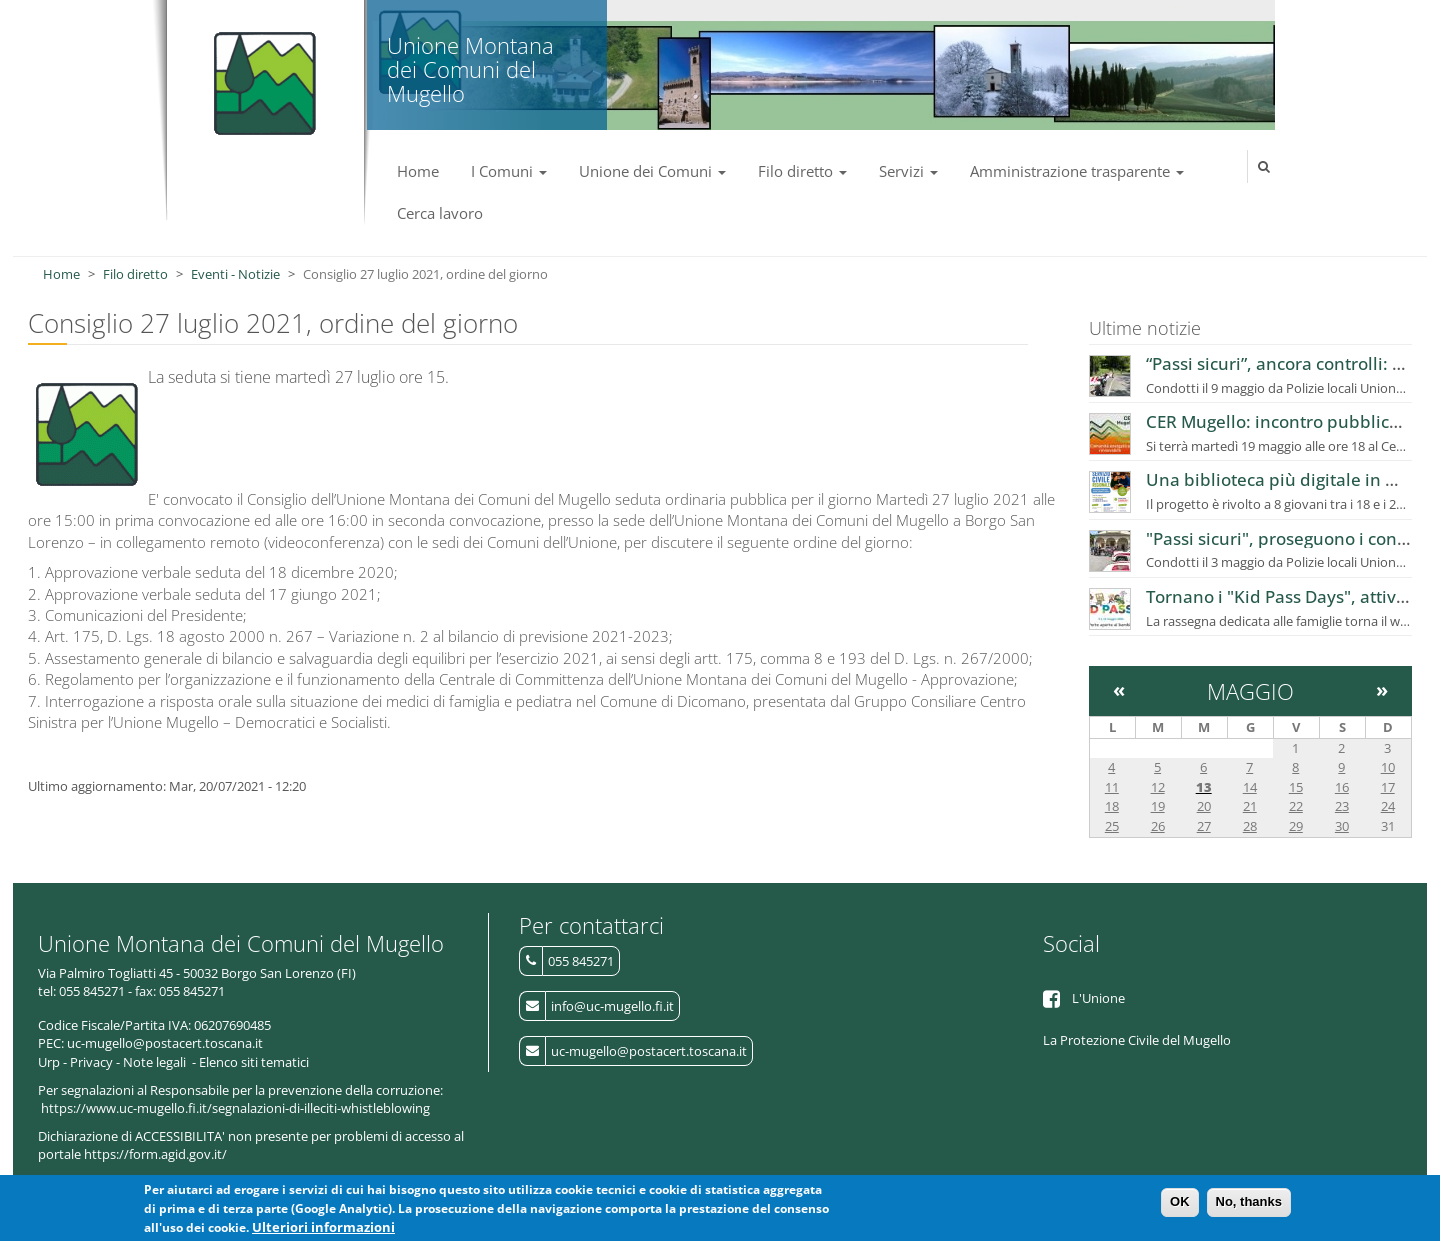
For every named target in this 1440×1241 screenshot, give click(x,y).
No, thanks (1249, 1203)
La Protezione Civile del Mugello (1137, 1040)
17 (1388, 787)
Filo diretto (802, 171)
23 (1342, 806)
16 (1342, 787)
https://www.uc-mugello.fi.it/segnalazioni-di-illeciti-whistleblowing (235, 1108)
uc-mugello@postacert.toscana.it (649, 1051)
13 (1204, 787)
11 (1112, 787)
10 (1388, 767)
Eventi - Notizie (235, 274)
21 (1250, 806)
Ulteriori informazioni (323, 1229)
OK (1180, 1203)
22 (1296, 806)
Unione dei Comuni (652, 171)
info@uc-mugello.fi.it (612, 1006)
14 (1250, 787)
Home (418, 171)
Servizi (908, 171)
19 (1158, 806)
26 (1158, 826)
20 (1204, 806)
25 (1112, 826)
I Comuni (509, 171)
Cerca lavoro (440, 213)
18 (1112, 806)
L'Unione (1098, 998)
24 (1388, 806)
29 (1296, 826)
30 (1342, 826)
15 (1296, 787)
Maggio (1250, 691)
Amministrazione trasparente (1077, 171)
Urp (49, 1062)
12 (1158, 787)
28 (1250, 826)
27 (1204, 826)
